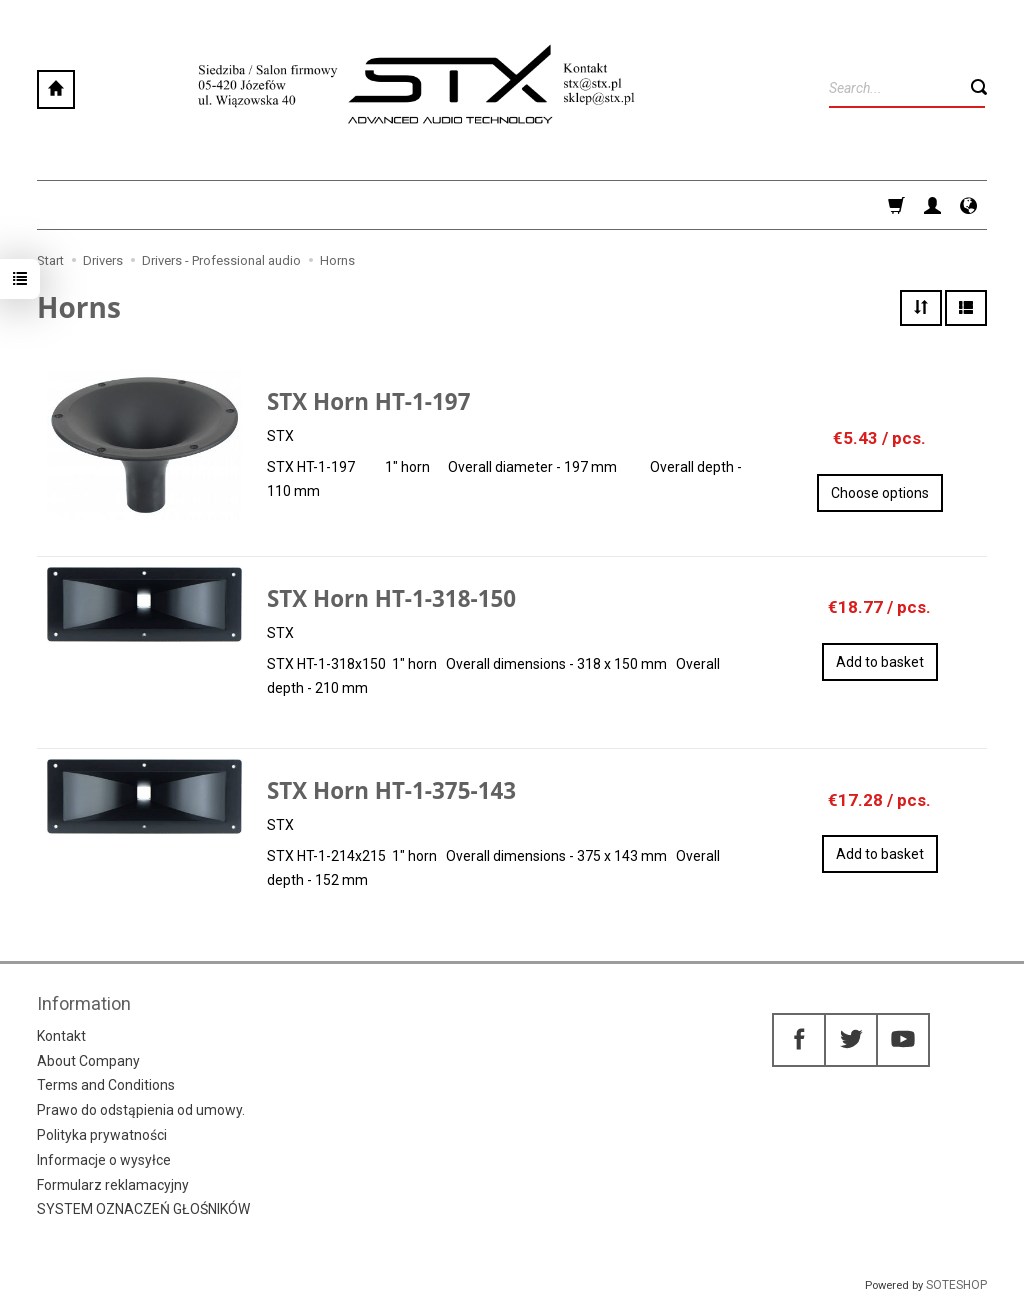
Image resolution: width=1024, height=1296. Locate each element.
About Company (88, 1061)
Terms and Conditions (106, 1085)
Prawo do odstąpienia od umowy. (141, 1110)
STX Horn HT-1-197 (368, 401)
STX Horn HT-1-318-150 (391, 598)
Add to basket (880, 662)
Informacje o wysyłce (104, 1160)
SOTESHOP (956, 1285)
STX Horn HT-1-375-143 (391, 790)
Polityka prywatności (102, 1135)
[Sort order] (921, 308)
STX (280, 436)
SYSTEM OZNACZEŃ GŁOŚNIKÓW (143, 1209)
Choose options (880, 493)
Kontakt (61, 1036)
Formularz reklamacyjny (113, 1185)
